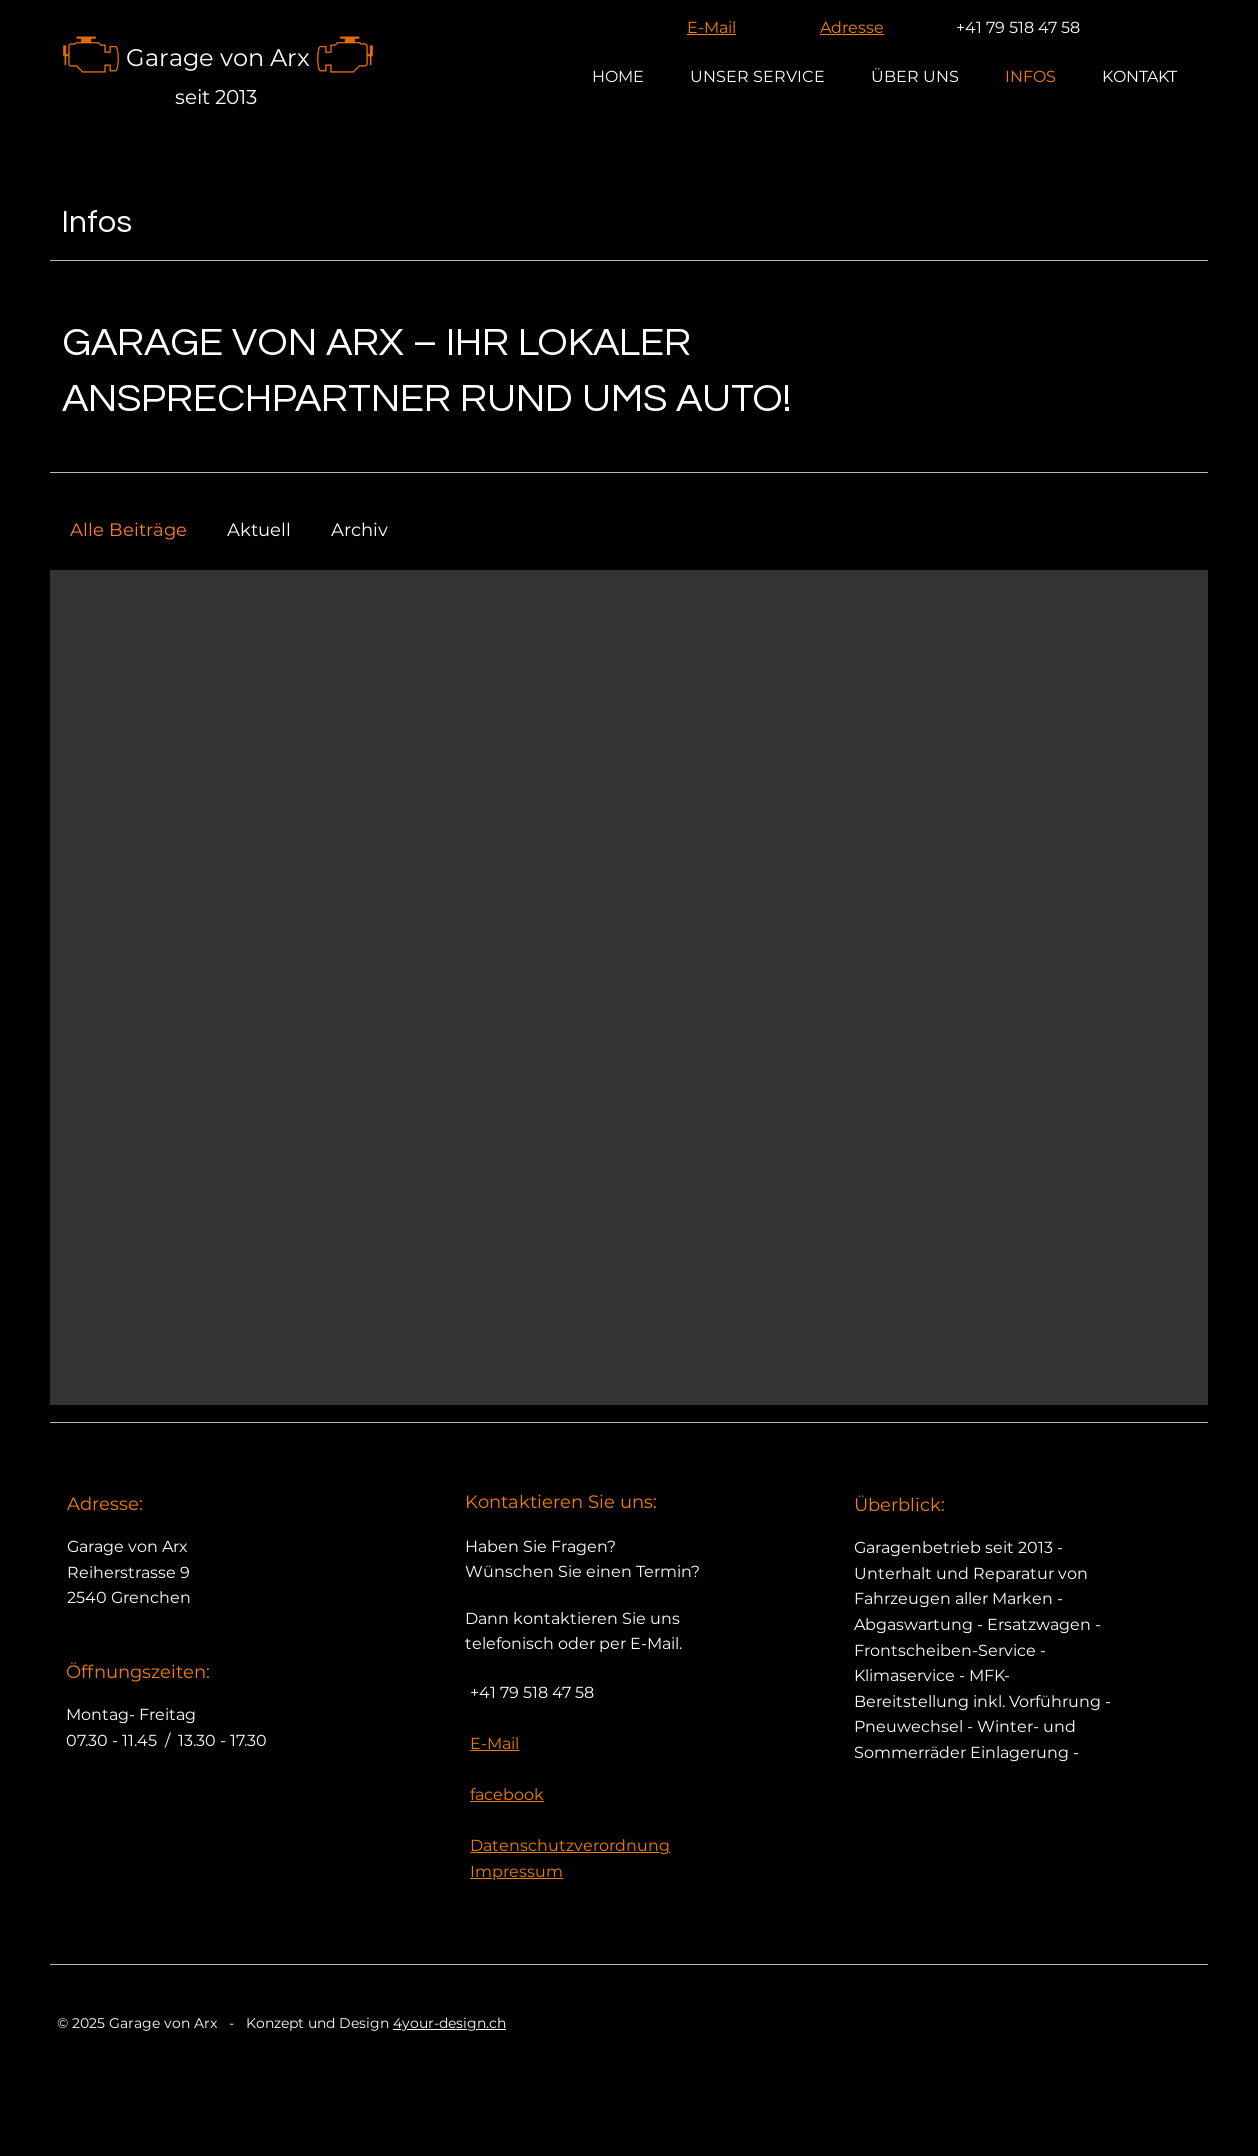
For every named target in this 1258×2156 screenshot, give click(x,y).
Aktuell (259, 530)
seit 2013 (216, 97)
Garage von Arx (218, 57)
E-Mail (711, 27)
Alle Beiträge (128, 530)
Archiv (359, 530)
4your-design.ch (449, 2023)
